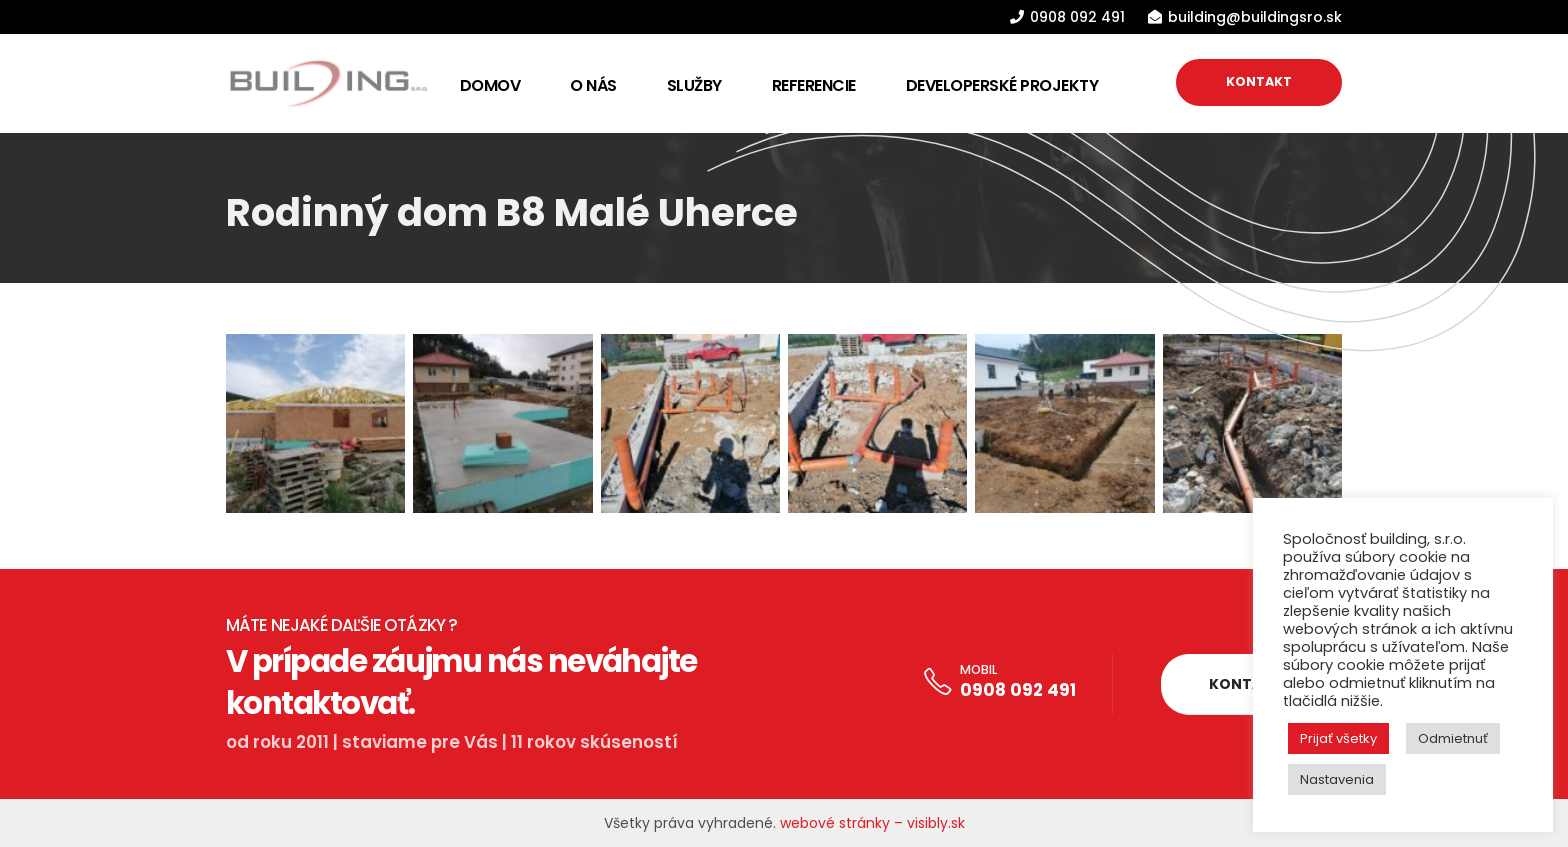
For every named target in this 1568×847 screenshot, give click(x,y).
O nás (593, 85)
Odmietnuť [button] (1453, 738)
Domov (490, 85)
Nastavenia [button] (1337, 779)
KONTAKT (1259, 81)
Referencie (814, 85)
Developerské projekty (1002, 85)
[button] (1245, 684)
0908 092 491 (1018, 690)
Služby (694, 85)
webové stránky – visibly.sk (872, 823)
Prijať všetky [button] (1338, 738)
